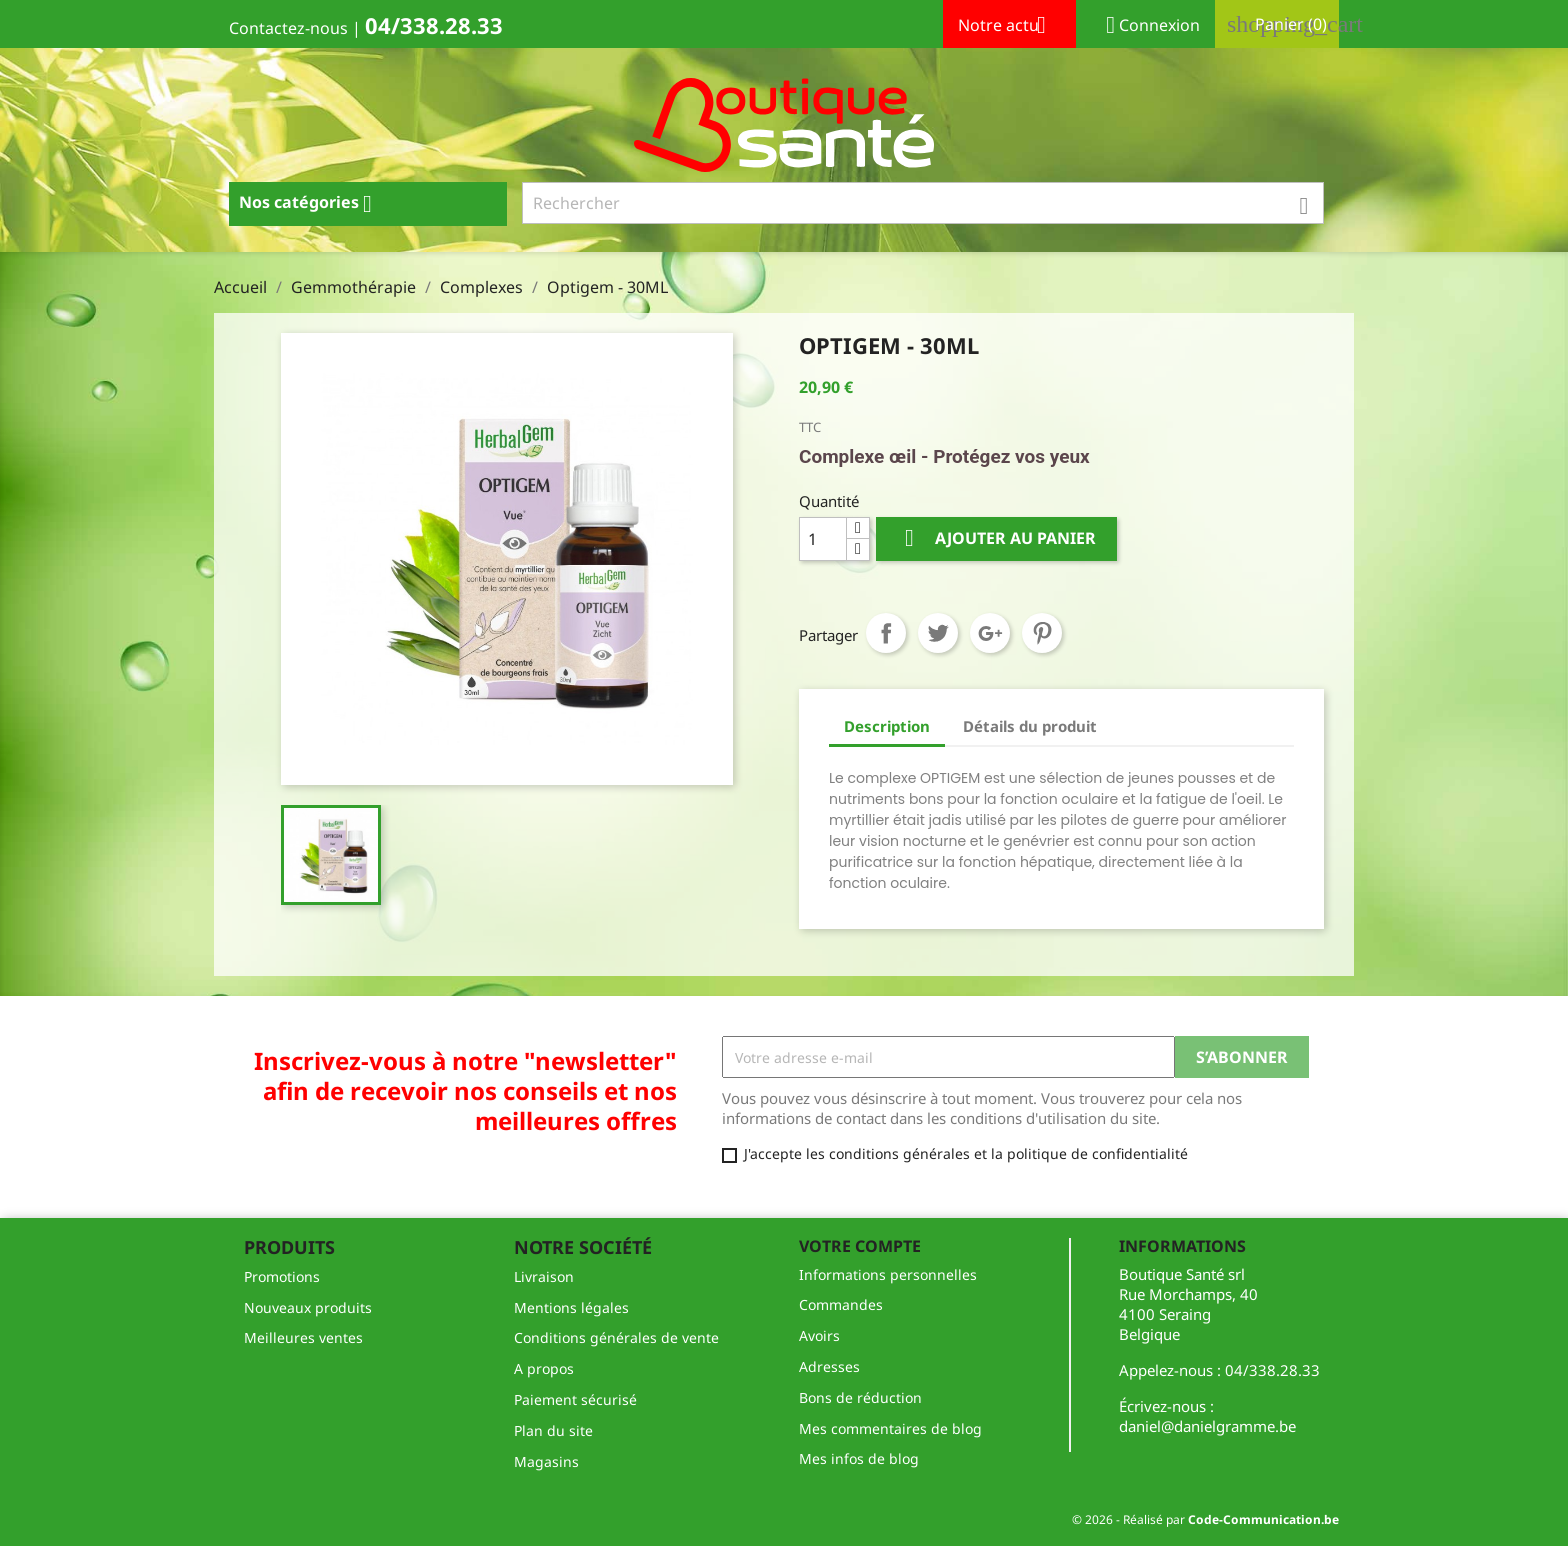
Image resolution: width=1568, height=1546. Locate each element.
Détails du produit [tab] (1030, 726)
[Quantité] (823, 539)
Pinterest (1042, 633)
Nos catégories (313, 204)
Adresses (829, 1366)
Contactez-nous (288, 28)
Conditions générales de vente (616, 1337)
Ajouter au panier (996, 538)
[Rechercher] (923, 203)
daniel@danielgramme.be (1207, 1426)
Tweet (938, 633)
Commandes (841, 1304)
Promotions (282, 1276)
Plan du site (553, 1430)
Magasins (546, 1461)
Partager (886, 633)
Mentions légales (571, 1307)
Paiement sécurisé (575, 1399)
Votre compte (860, 1246)
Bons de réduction (860, 1397)
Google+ (990, 633)
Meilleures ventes (303, 1337)
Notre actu (1009, 27)
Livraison (544, 1276)
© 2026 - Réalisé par (1205, 1519)
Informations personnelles (888, 1274)
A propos (544, 1368)
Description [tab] (887, 726)
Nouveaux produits (308, 1307)
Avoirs (819, 1335)
